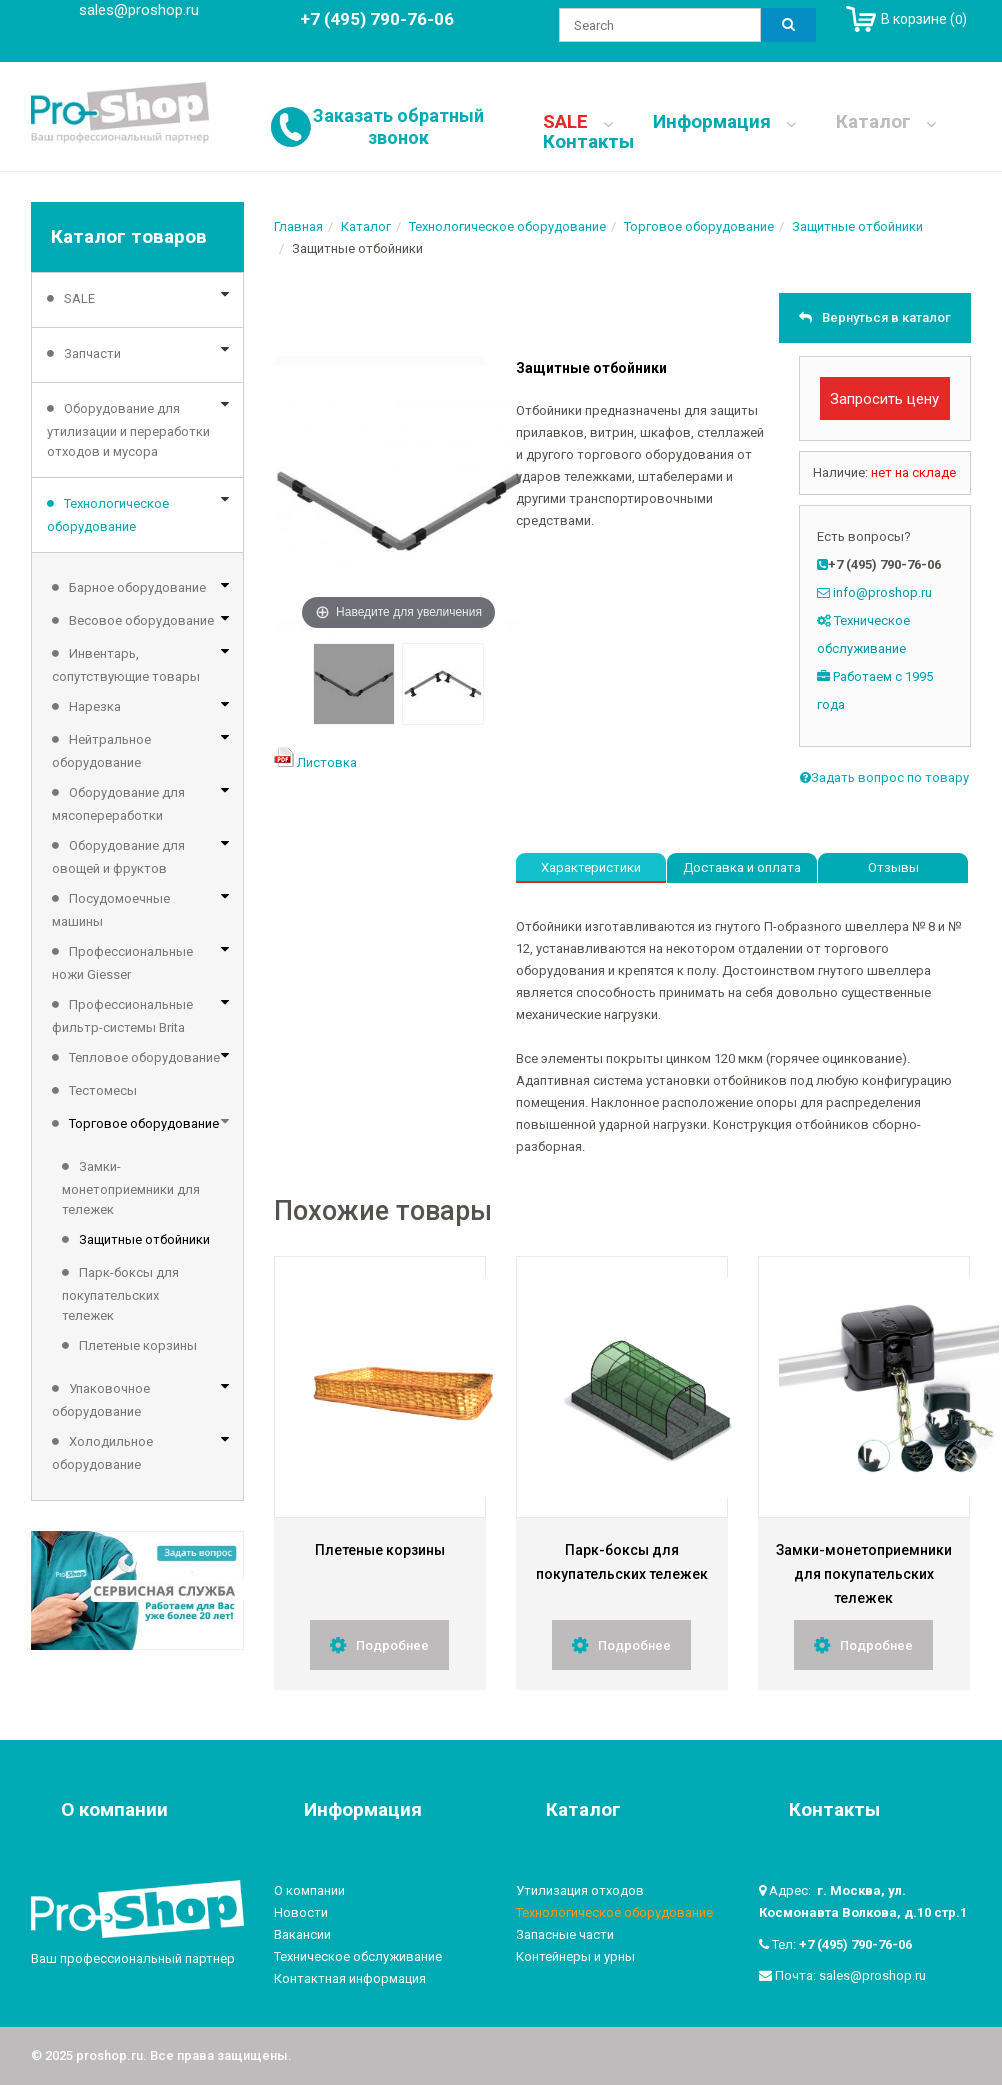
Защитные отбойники (144, 1239)
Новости (301, 1912)
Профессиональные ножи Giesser (122, 963)
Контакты (588, 142)
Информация (724, 122)
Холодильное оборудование (102, 1453)
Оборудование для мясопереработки (118, 804)
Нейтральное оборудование (101, 751)
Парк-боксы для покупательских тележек (120, 1294)
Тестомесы (103, 1090)
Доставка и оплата (742, 867)
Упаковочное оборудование (101, 1400)
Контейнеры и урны (575, 1956)
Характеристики (591, 867)
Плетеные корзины (138, 1345)
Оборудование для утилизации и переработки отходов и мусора (128, 430)
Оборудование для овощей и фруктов (118, 857)
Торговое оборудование (144, 1123)
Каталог (886, 122)
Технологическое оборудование (108, 515)
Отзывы (893, 867)
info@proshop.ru (882, 592)
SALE (578, 122)
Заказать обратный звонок (398, 126)
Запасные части (565, 1934)
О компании (309, 1890)
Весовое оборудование (141, 620)
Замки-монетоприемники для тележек (131, 1188)
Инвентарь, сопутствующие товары (126, 665)
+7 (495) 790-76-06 (855, 1944)
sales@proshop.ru (139, 10)
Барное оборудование (137, 587)
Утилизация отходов (580, 1890)
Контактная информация (350, 1978)
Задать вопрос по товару (884, 777)
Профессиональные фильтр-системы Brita (122, 1016)
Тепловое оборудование (144, 1057)
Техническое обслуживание (358, 1956)
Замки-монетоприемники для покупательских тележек (864, 1574)
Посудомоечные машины (111, 910)
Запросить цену (884, 399)
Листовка (327, 762)
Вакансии (302, 1934)
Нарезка (95, 706)
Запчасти (92, 353)
